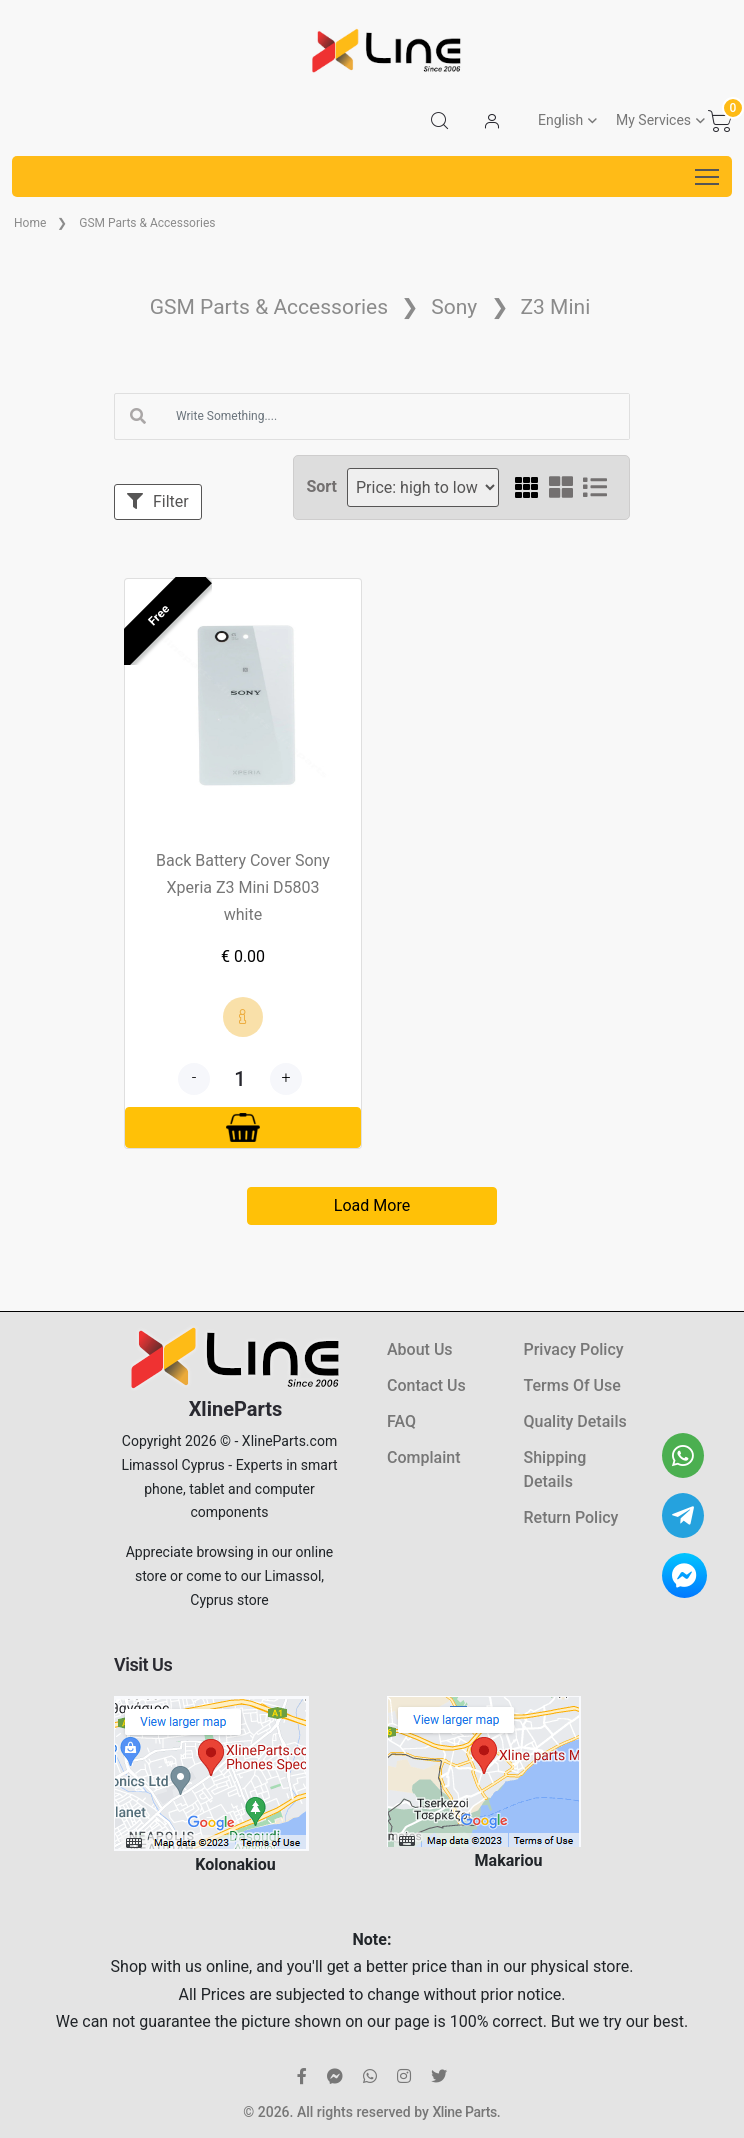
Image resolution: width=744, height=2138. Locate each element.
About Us (420, 1349)
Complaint (423, 1457)
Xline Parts (464, 2112)
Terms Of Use (572, 1385)
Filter (158, 501)
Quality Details (575, 1421)
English (560, 120)
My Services (653, 120)
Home (30, 223)
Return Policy (571, 1517)
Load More (372, 1205)
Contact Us (426, 1385)
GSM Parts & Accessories (147, 223)
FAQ (401, 1421)
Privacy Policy (574, 1349)
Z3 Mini (556, 307)
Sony (454, 307)
